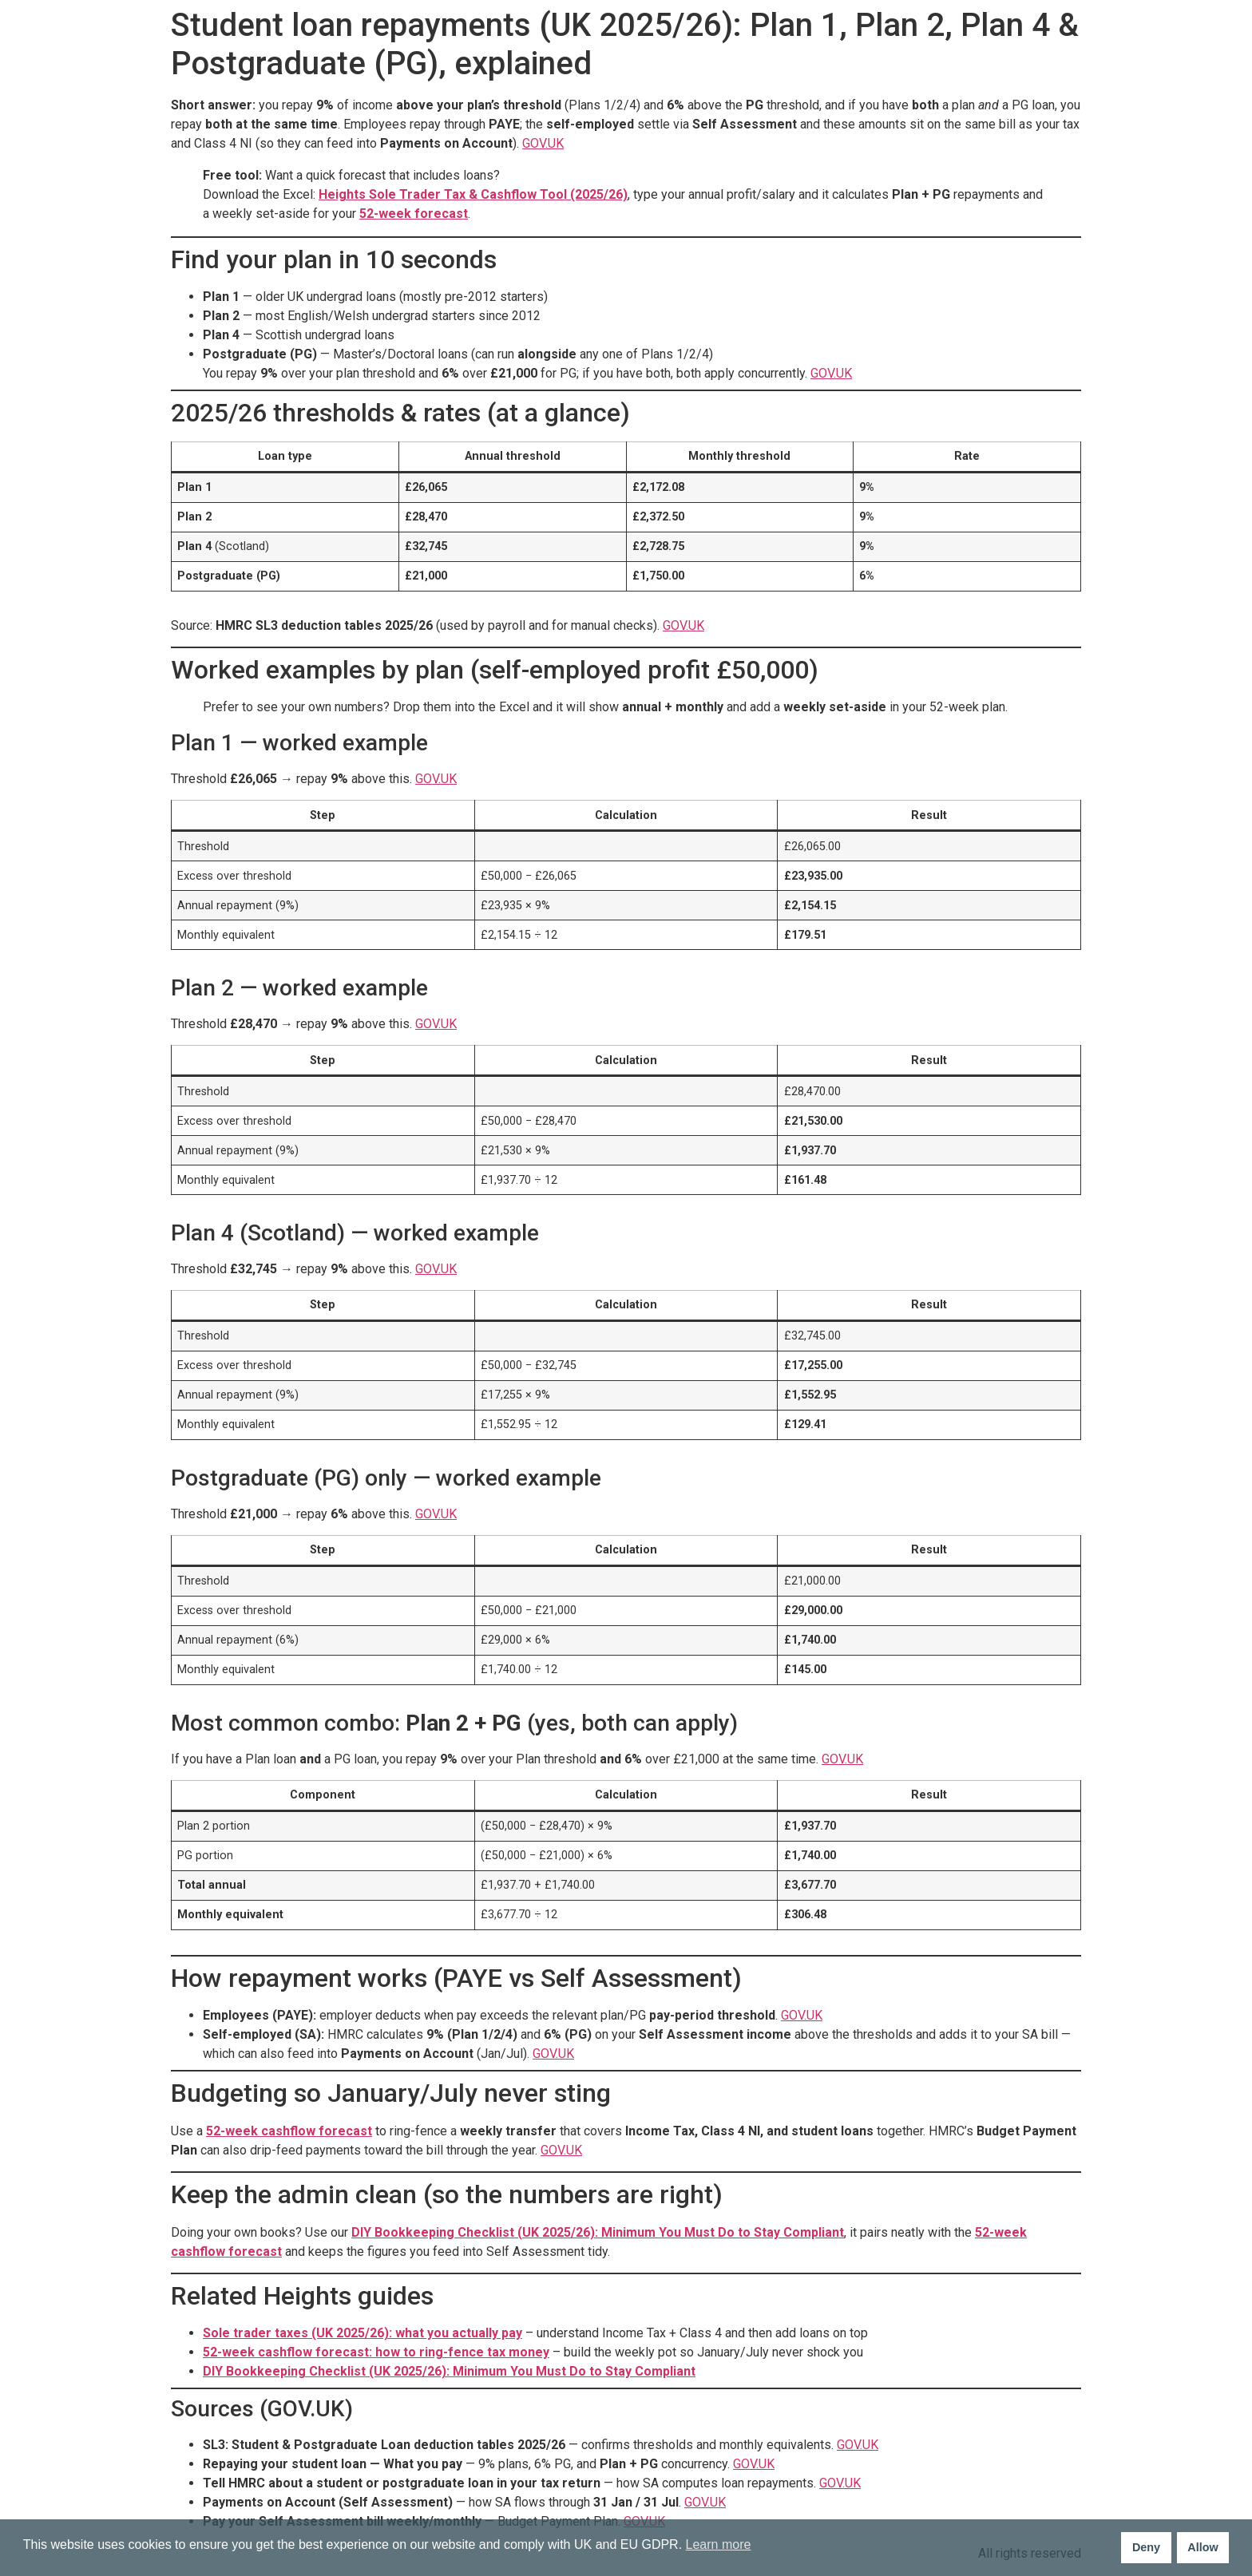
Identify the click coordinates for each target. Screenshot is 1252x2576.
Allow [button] (1202, 2547)
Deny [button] (1146, 2547)
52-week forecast (413, 213)
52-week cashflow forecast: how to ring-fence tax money (376, 2352)
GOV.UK (543, 143)
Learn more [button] (718, 2544)
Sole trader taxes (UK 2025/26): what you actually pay (362, 2333)
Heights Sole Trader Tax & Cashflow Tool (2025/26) (473, 194)
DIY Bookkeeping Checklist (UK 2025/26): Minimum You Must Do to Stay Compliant (597, 2232)
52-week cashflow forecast (289, 2131)
